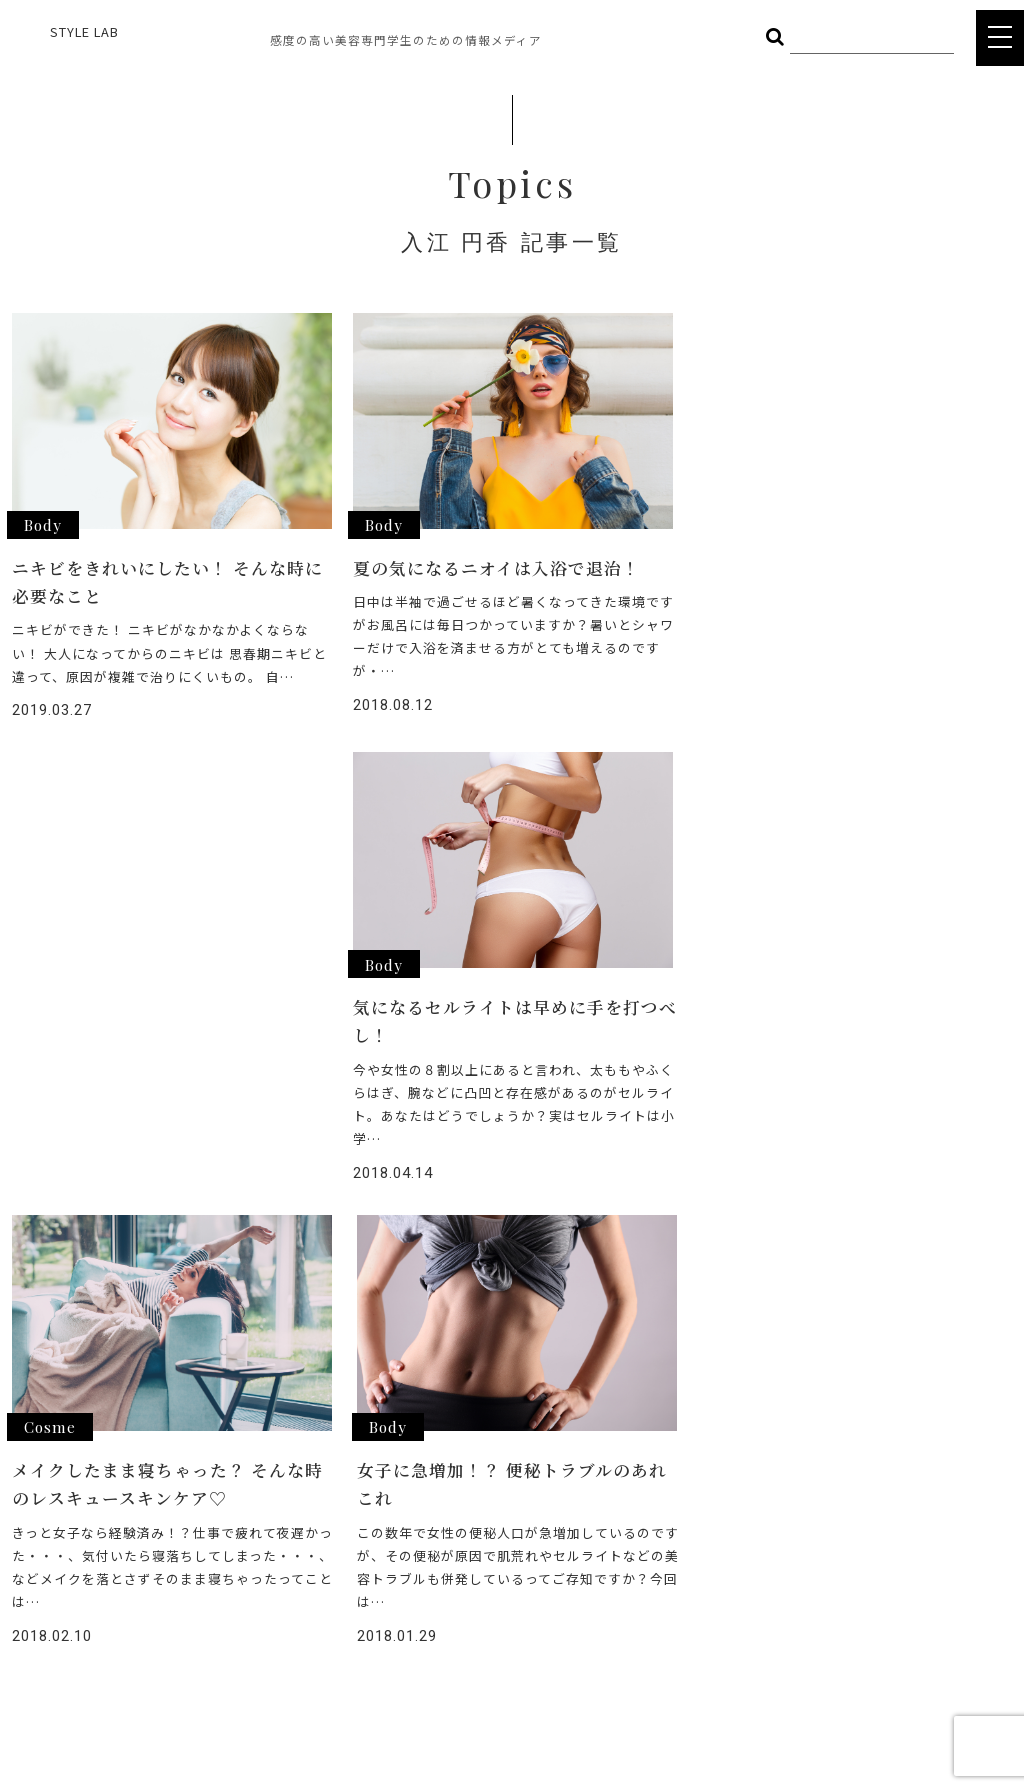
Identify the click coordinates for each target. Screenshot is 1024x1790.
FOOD (190, 1511)
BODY (304, 1511)
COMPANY (464, 1625)
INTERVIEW (466, 1517)
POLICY (455, 1660)
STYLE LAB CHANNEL (499, 1553)
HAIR (186, 1481)
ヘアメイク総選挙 (486, 1481)
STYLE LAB (84, 31)
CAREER (457, 1589)
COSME (309, 1481)
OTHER (193, 1540)
